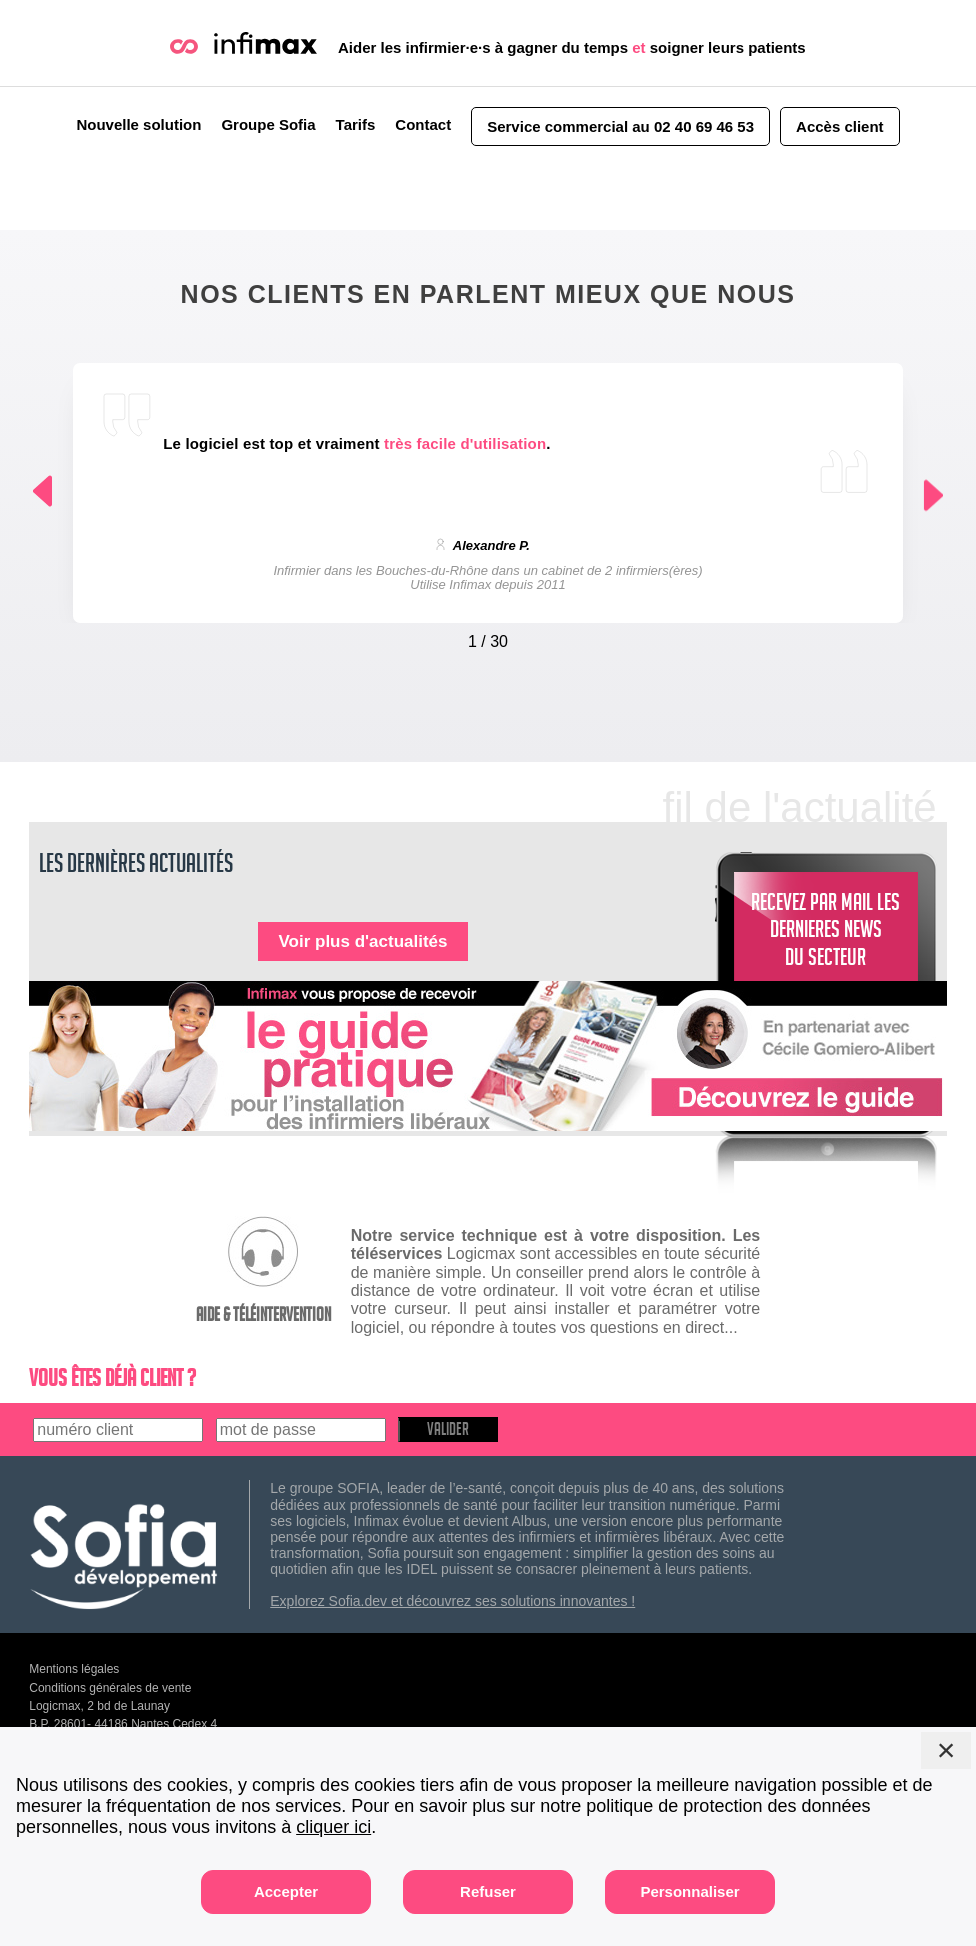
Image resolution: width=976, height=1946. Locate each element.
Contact (423, 124)
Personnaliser (689, 1891)
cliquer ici (333, 1827)
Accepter (286, 1891)
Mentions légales (74, 1669)
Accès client (840, 126)
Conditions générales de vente (110, 1688)
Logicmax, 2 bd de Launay (99, 1706)
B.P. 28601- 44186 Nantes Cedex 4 (123, 1724)
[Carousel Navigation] (488, 637)
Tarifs (356, 124)
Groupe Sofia (268, 124)
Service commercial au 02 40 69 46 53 (620, 126)
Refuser (488, 1891)
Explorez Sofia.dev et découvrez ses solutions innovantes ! (452, 1601)
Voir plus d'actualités (362, 941)
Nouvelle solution (138, 124)
